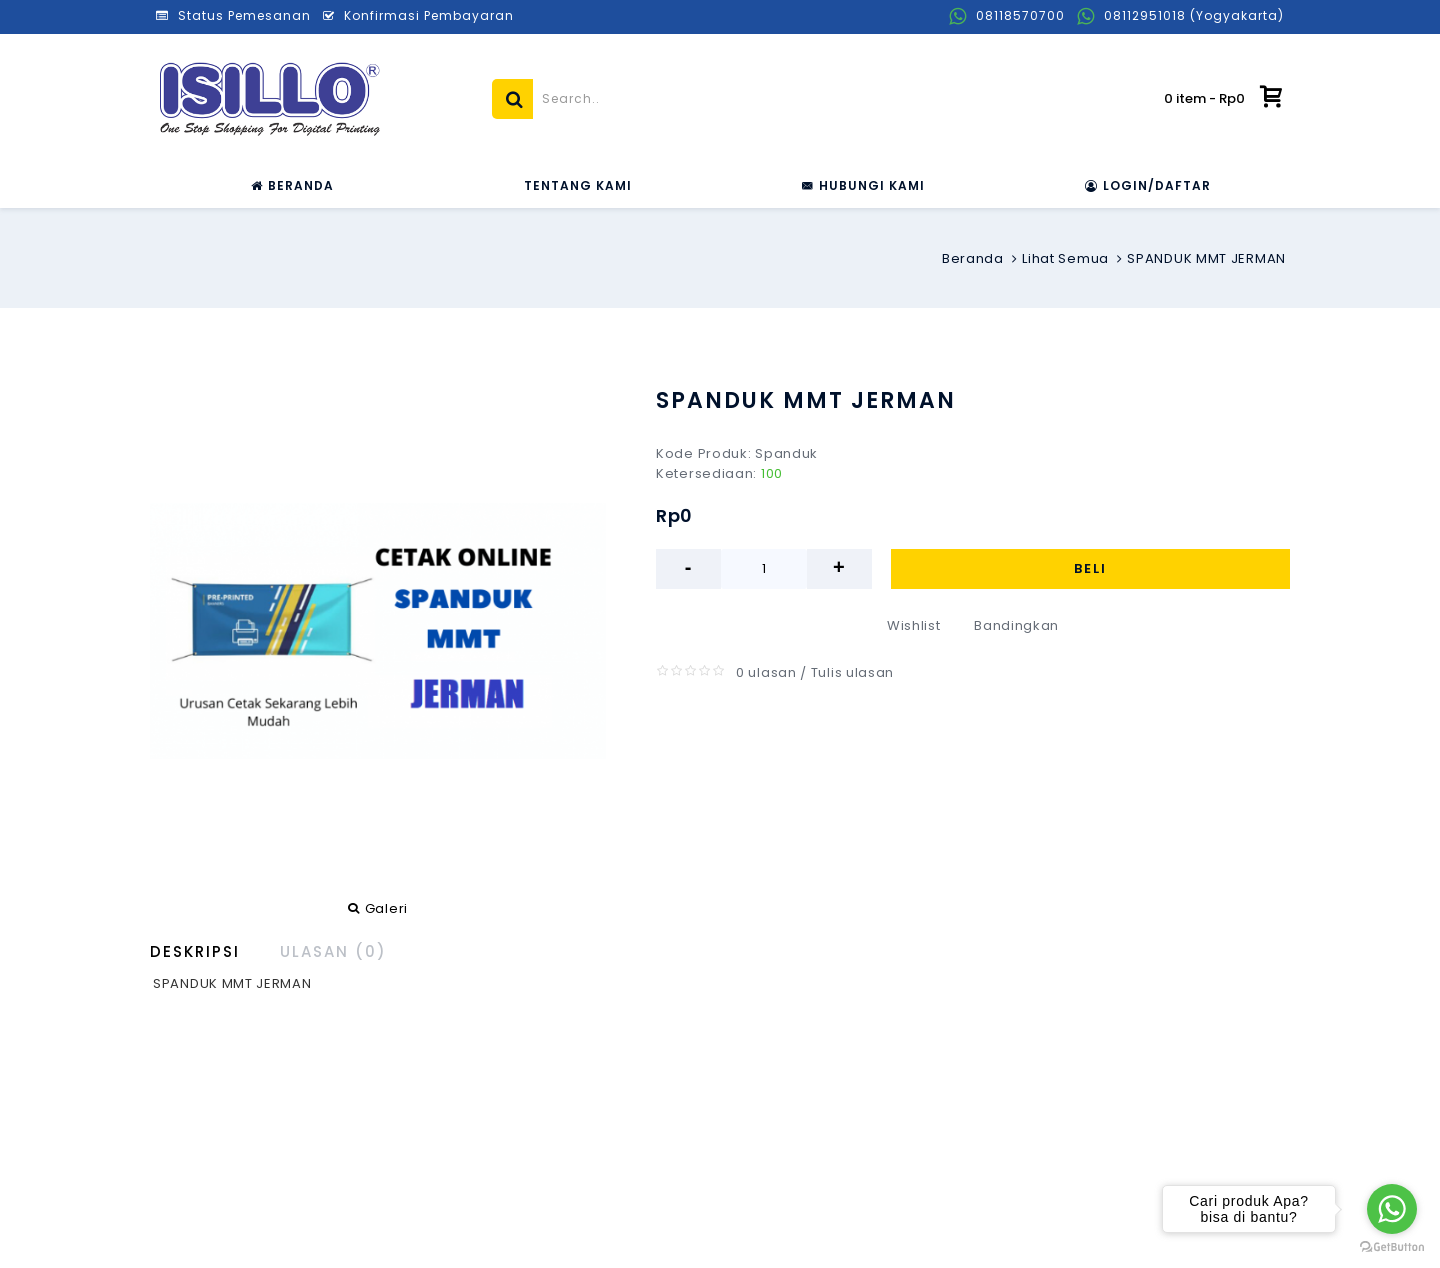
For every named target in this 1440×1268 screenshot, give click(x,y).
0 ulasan (766, 672)
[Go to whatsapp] (1392, 1209)
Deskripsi (195, 951)
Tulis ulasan (852, 672)
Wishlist (914, 625)
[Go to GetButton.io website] (1392, 1247)
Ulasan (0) (333, 951)
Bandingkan (1016, 625)
